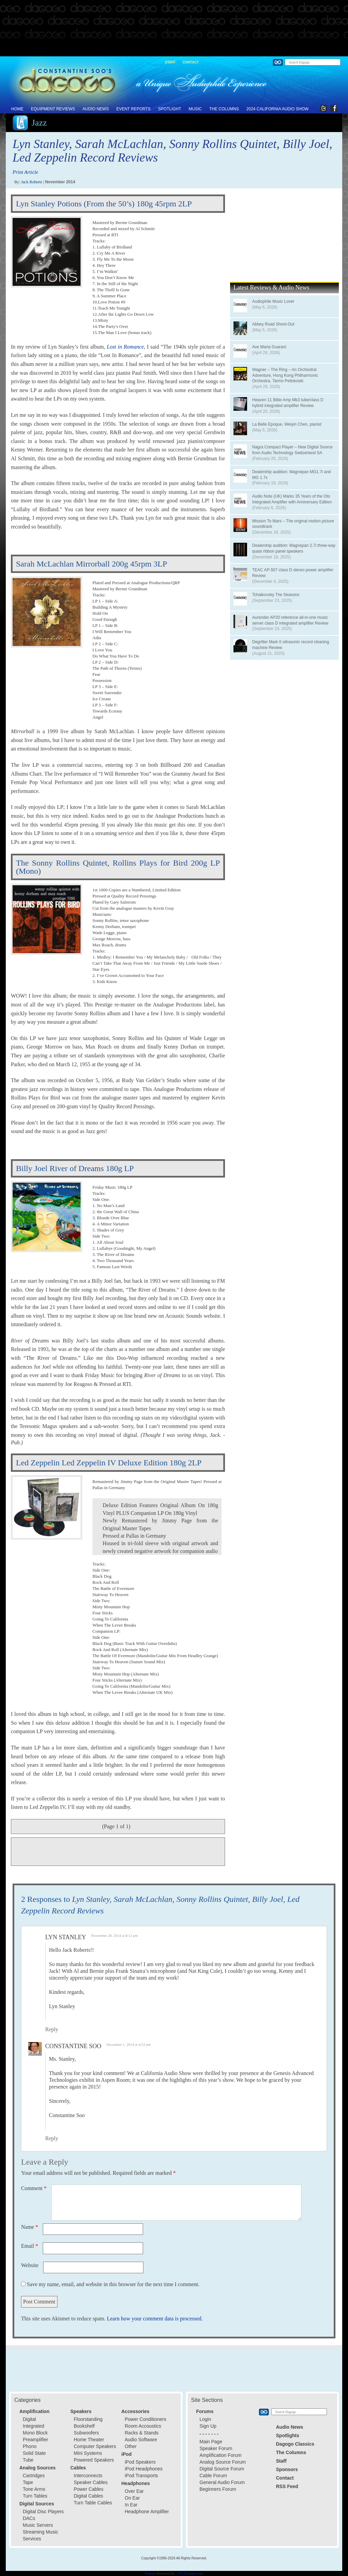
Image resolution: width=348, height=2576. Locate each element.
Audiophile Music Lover (273, 301)
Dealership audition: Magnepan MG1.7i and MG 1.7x (291, 474)
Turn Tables (35, 2496)
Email (29, 2246)
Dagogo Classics (295, 2444)
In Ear (131, 2504)
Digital (29, 2419)
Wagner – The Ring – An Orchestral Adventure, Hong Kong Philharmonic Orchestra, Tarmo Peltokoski (285, 375)
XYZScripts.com (190, 2573)
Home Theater (89, 2439)
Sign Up (207, 2426)
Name (29, 2227)
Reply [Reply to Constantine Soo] (51, 2138)
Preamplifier (35, 2439)
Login (205, 2419)
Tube (28, 2460)
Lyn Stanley (65, 1937)
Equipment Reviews (53, 109)
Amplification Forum (220, 2455)
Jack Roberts (31, 182)
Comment (34, 2188)
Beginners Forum (217, 2489)
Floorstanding (88, 2419)
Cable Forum (213, 2475)
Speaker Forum (215, 2448)
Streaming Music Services (40, 2535)
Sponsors (287, 2469)
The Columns (224, 109)
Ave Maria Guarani (269, 347)
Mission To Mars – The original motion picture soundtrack (293, 524)
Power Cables (88, 2489)
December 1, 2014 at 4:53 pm (128, 2044)
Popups (150, 2573)
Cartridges (34, 2475)
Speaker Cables (91, 2482)
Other (131, 2446)
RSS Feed (287, 2486)
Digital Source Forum (221, 2468)
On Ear (132, 2498)
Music (195, 109)
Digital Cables (88, 2496)
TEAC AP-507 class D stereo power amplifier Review (292, 573)
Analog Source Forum (222, 2462)
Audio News (96, 109)
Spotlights (287, 2435)
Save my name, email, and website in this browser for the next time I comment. (113, 2284)
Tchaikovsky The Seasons (275, 594)
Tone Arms (34, 2489)
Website (29, 2265)
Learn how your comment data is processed (154, 2318)
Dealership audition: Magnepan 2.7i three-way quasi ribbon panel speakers (293, 548)
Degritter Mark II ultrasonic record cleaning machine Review (290, 645)
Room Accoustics (143, 2426)
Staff (170, 62)
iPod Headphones (143, 2468)
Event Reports (133, 109)
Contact (190, 62)
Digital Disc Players (43, 2511)
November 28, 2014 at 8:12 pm (114, 1935)
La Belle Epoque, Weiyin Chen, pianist (286, 424)
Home (17, 109)
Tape (28, 2482)
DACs (29, 2518)
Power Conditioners (145, 2419)
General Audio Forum (222, 2482)
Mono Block (35, 2432)
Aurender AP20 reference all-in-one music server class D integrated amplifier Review (290, 620)
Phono (29, 2446)
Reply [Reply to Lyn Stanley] (51, 2029)
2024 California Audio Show (277, 109)
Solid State (34, 2453)
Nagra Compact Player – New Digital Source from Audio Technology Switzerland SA (292, 450)
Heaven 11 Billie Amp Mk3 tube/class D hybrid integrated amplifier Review (287, 402)
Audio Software (141, 2439)
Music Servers (38, 2525)
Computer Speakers (95, 2446)
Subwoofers (86, 2432)
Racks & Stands (142, 2432)
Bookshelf (84, 2426)
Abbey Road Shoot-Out (273, 324)
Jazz (39, 123)
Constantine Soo (73, 2046)
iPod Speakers (140, 2462)
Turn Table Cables (93, 2502)
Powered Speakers (94, 2460)
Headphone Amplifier (147, 2511)
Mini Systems (88, 2453)
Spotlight (169, 109)
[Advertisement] (174, 28)
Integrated (33, 2426)
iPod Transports (141, 2475)
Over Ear (134, 2491)
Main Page (210, 2441)
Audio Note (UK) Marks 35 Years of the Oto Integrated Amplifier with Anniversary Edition (292, 499)
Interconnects (88, 2475)
